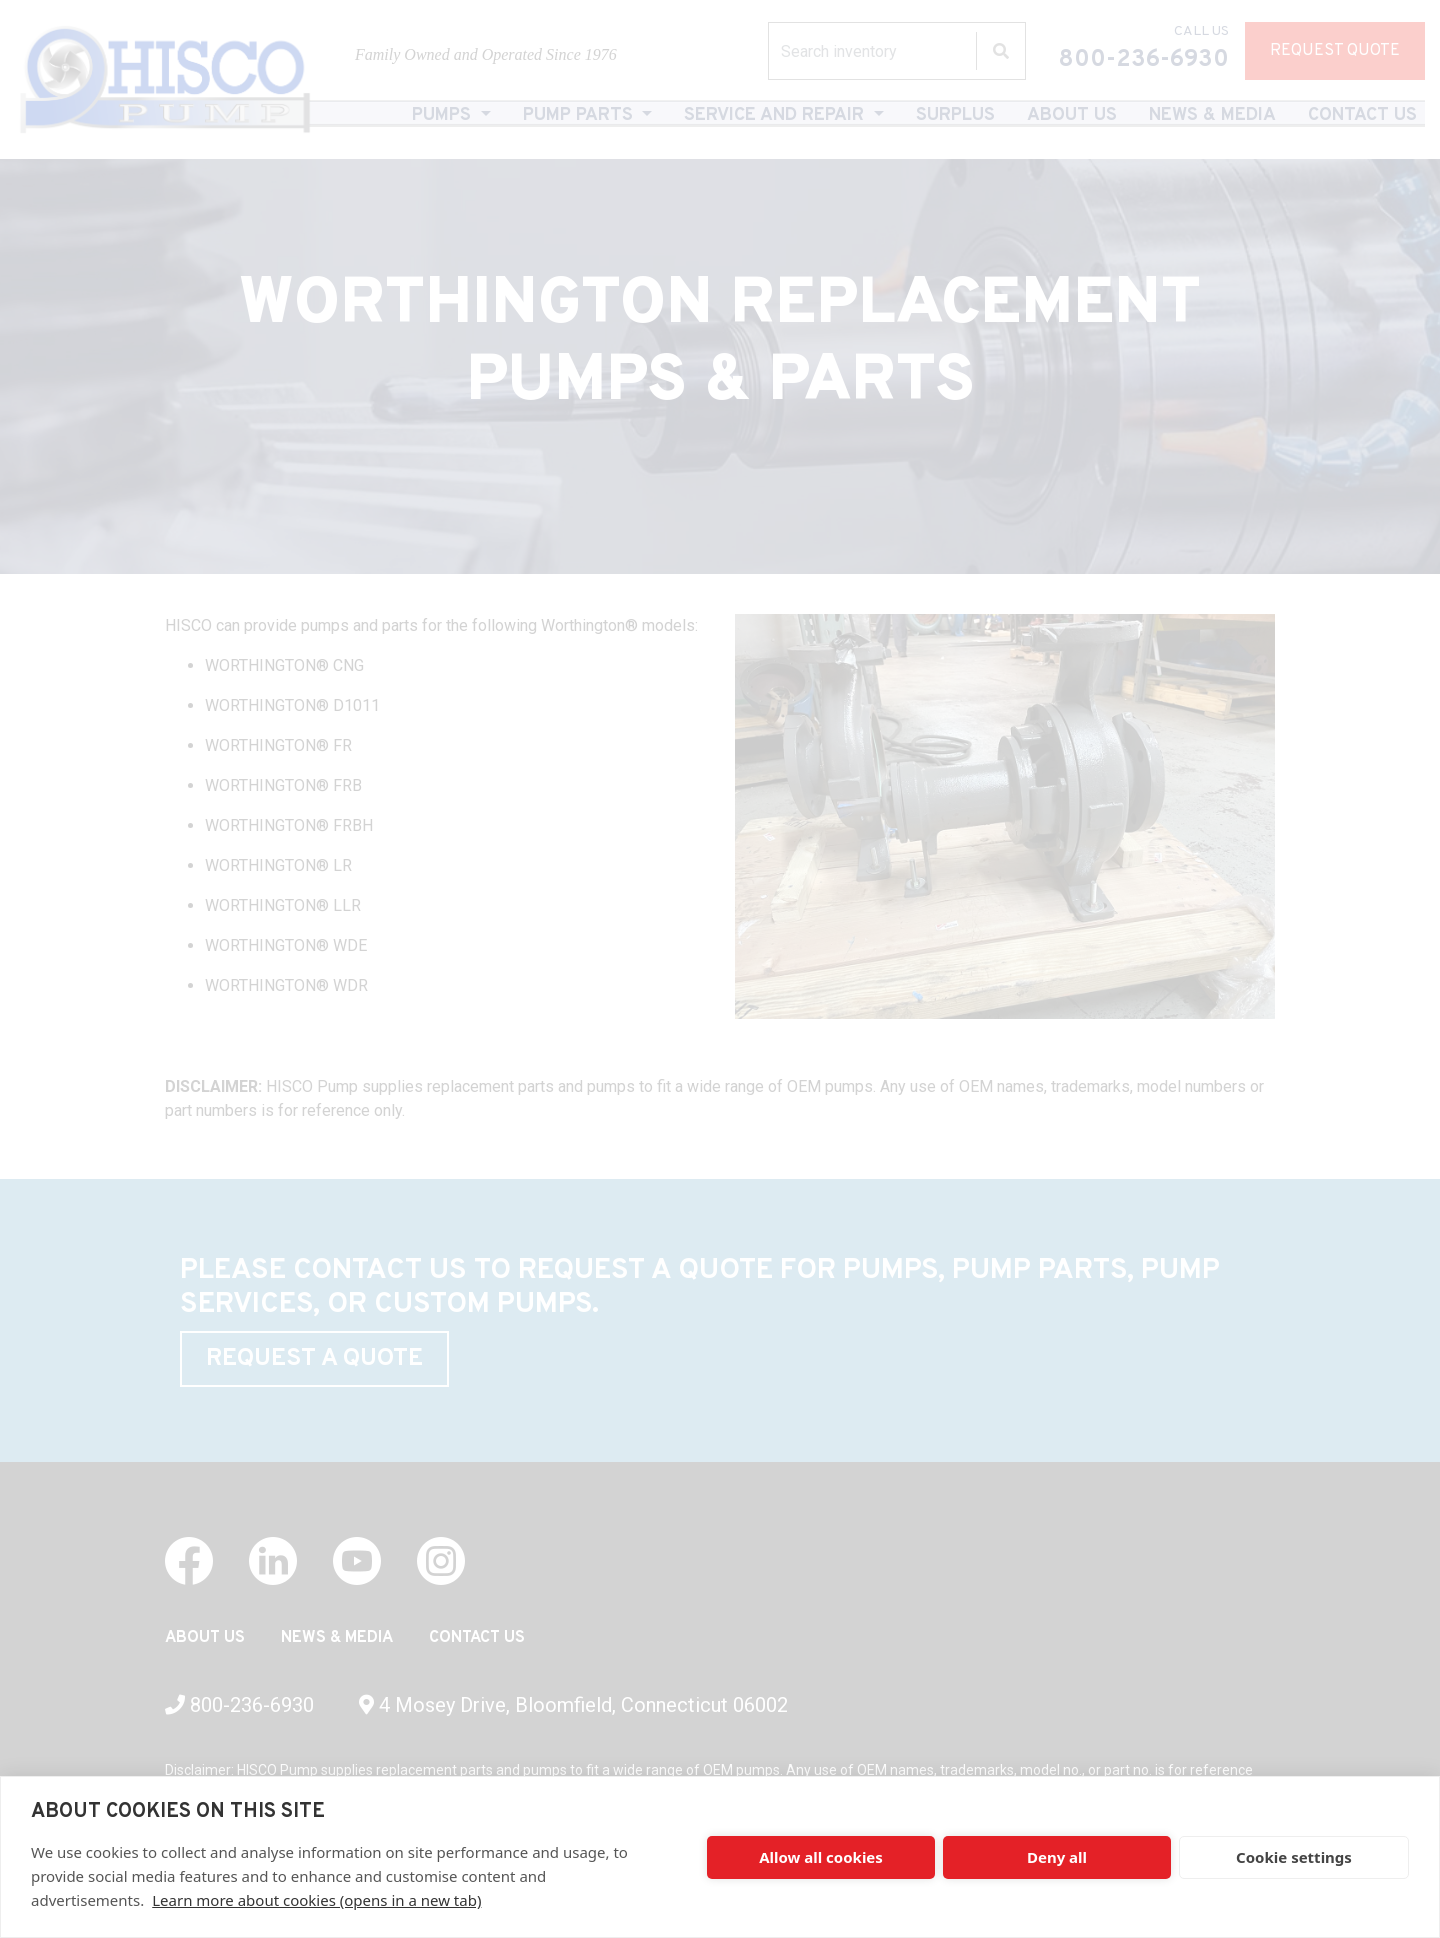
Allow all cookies (821, 1857)
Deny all (1057, 1857)
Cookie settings (1294, 1857)
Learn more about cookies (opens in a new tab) (316, 1900)
